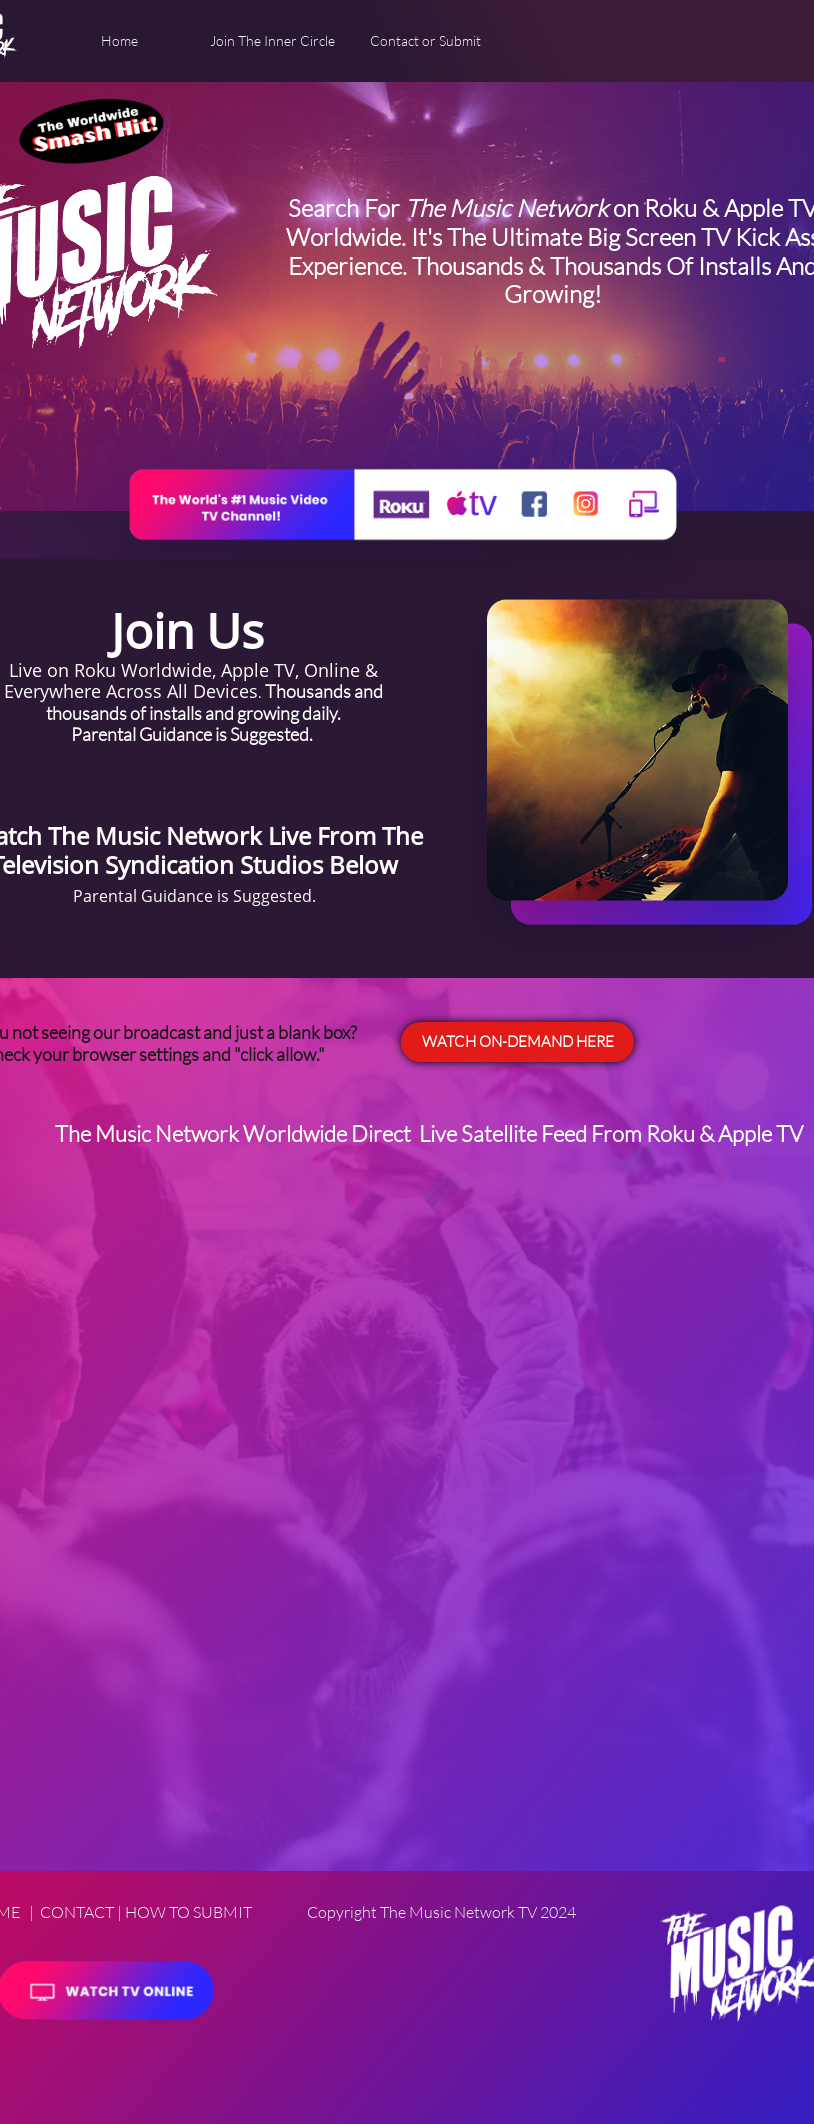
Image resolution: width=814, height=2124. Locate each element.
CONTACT (77, 1912)
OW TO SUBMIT (194, 1912)
